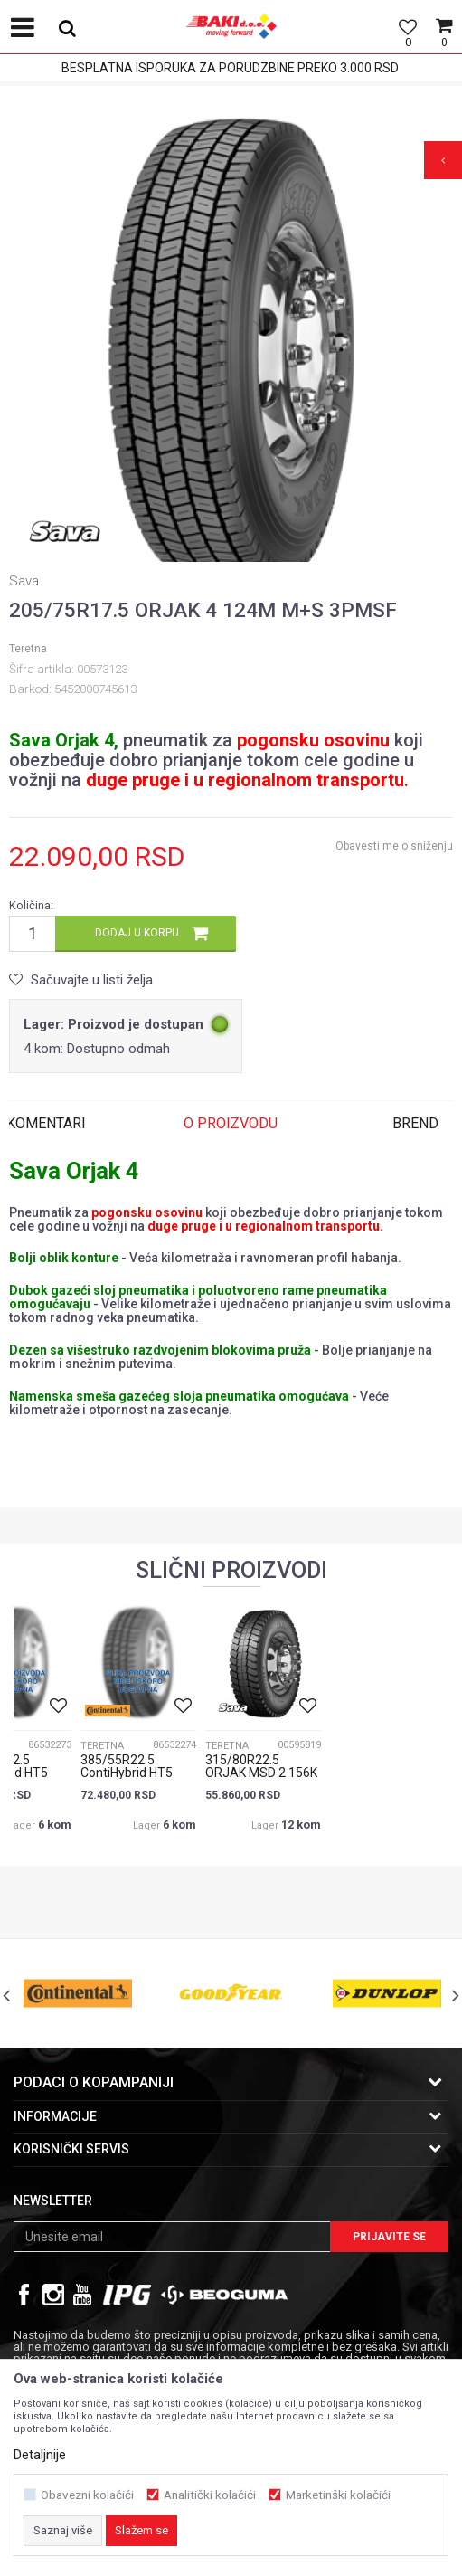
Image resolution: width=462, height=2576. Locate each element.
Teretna (28, 648)
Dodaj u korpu (137, 933)
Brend (415, 1123)
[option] (231, 349)
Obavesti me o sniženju (394, 846)
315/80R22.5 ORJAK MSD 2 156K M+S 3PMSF (261, 1773)
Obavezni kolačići (87, 2495)
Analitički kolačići (210, 2495)
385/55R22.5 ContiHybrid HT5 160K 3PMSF (126, 1773)
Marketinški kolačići (338, 2495)
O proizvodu (231, 1123)
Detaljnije (40, 2455)
